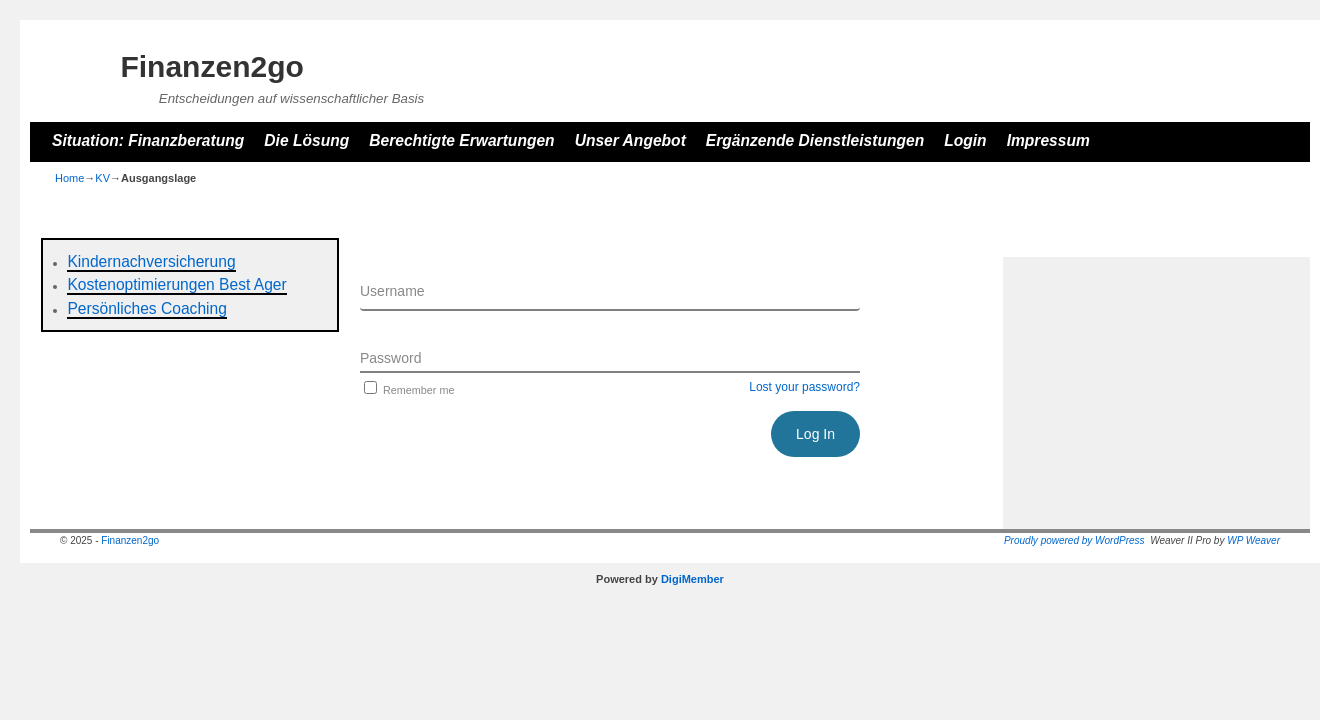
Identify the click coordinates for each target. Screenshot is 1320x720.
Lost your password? (804, 387)
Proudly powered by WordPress (1074, 540)
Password (390, 358)
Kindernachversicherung (151, 261)
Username (392, 291)
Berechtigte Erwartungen (461, 140)
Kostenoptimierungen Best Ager (176, 284)
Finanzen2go (211, 66)
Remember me (407, 390)
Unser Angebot (630, 140)
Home (69, 178)
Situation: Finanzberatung (148, 140)
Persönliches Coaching (147, 308)
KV (102, 178)
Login (965, 140)
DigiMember (692, 579)
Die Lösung (306, 140)
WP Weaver (1253, 540)
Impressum (1048, 140)
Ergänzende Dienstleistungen (815, 140)
